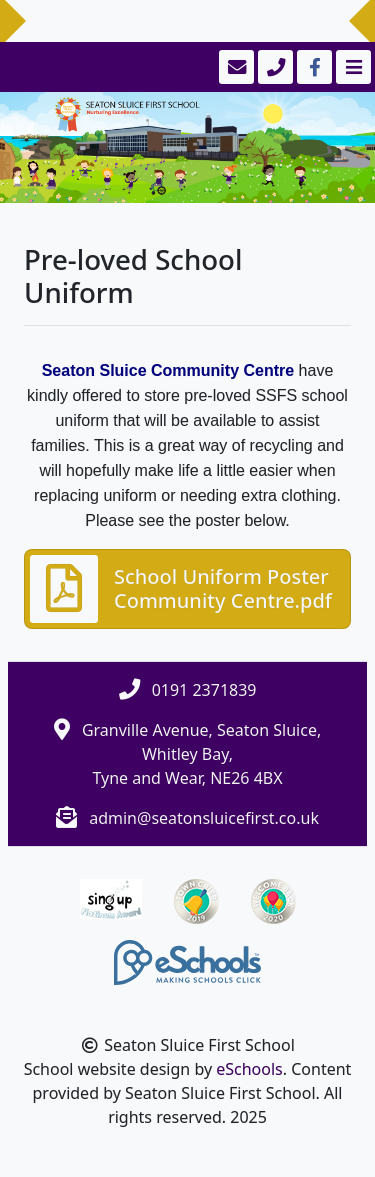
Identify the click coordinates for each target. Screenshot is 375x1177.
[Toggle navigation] (351, 67)
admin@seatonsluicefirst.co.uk (204, 818)
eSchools (249, 1069)
